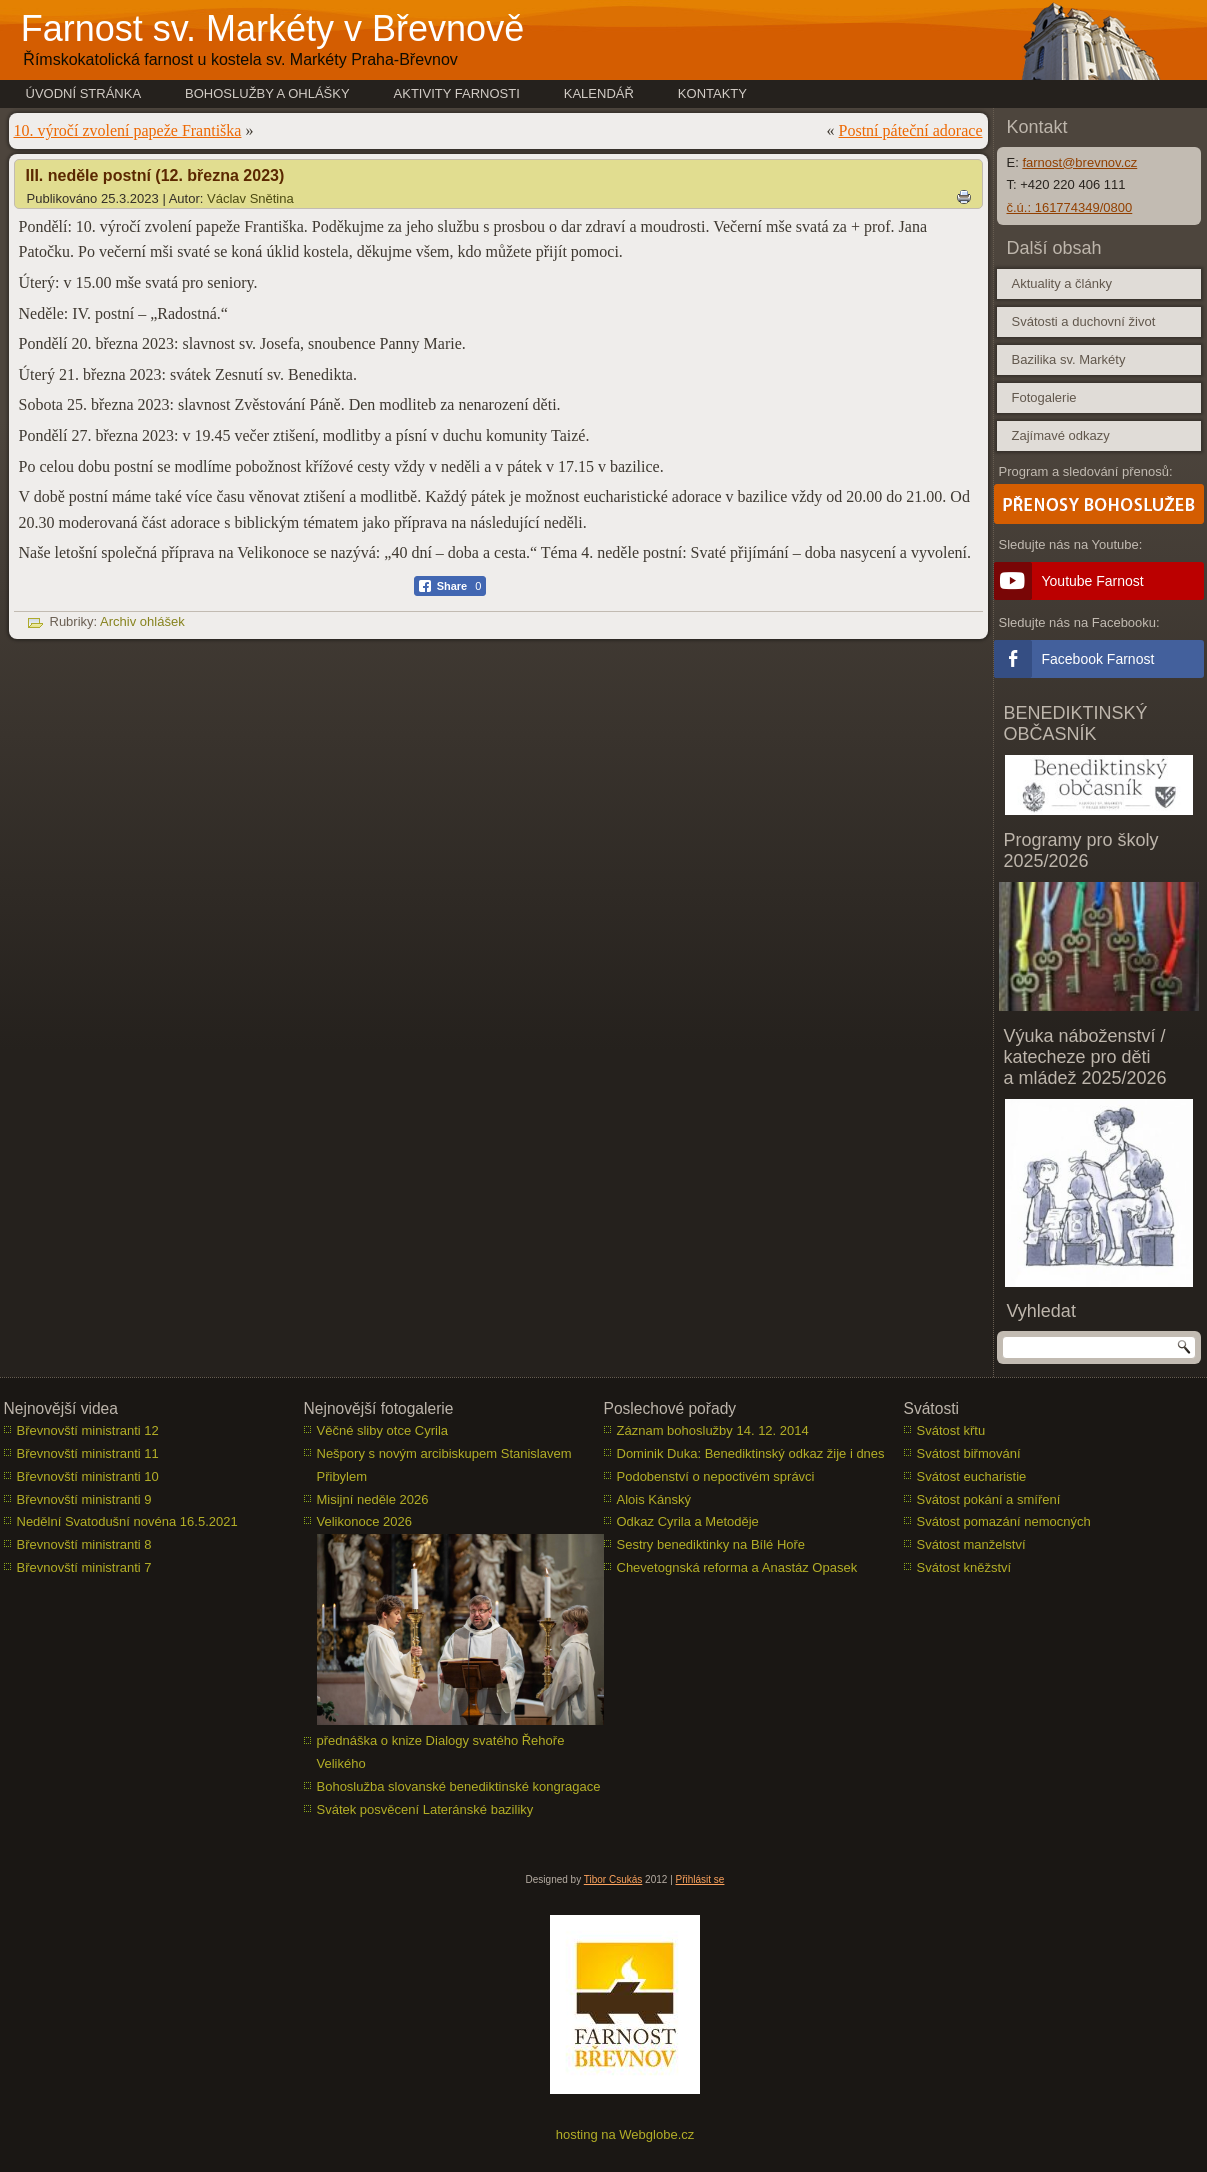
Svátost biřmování (969, 1453)
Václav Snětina (250, 198)
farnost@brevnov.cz (1079, 162)
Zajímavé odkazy (1061, 435)
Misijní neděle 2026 (373, 1499)
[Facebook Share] (450, 586)
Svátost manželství (971, 1544)
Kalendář (599, 93)
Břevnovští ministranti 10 (88, 1476)
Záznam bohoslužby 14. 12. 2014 (713, 1430)
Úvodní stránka (84, 93)
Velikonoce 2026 (364, 1521)
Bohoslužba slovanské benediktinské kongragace (459, 1786)
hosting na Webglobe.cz (625, 2134)
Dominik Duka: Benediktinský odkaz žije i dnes (751, 1453)
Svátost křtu (951, 1430)
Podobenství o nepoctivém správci (716, 1476)
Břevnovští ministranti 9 (84, 1499)
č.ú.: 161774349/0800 (1070, 207)
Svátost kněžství (964, 1567)
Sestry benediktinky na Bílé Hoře (711, 1544)
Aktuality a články (1062, 283)
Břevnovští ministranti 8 (84, 1544)
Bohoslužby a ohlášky (267, 93)
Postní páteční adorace (911, 130)
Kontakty (712, 93)
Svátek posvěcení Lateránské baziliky (425, 1809)
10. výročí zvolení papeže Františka (128, 130)
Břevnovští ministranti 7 (84, 1567)
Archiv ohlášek (142, 621)
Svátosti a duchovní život (1084, 321)
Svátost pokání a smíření (989, 1499)
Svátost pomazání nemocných (1004, 1521)
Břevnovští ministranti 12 (88, 1430)
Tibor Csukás (613, 1879)
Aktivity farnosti (457, 93)
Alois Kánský (654, 1499)
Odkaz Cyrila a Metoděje (688, 1521)
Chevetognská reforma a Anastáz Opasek (737, 1567)
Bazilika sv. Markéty (1069, 359)
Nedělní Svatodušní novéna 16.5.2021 (127, 1521)
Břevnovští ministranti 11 (88, 1453)
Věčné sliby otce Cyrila (383, 1430)
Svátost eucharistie (972, 1476)
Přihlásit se (700, 1879)
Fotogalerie (1044, 397)
